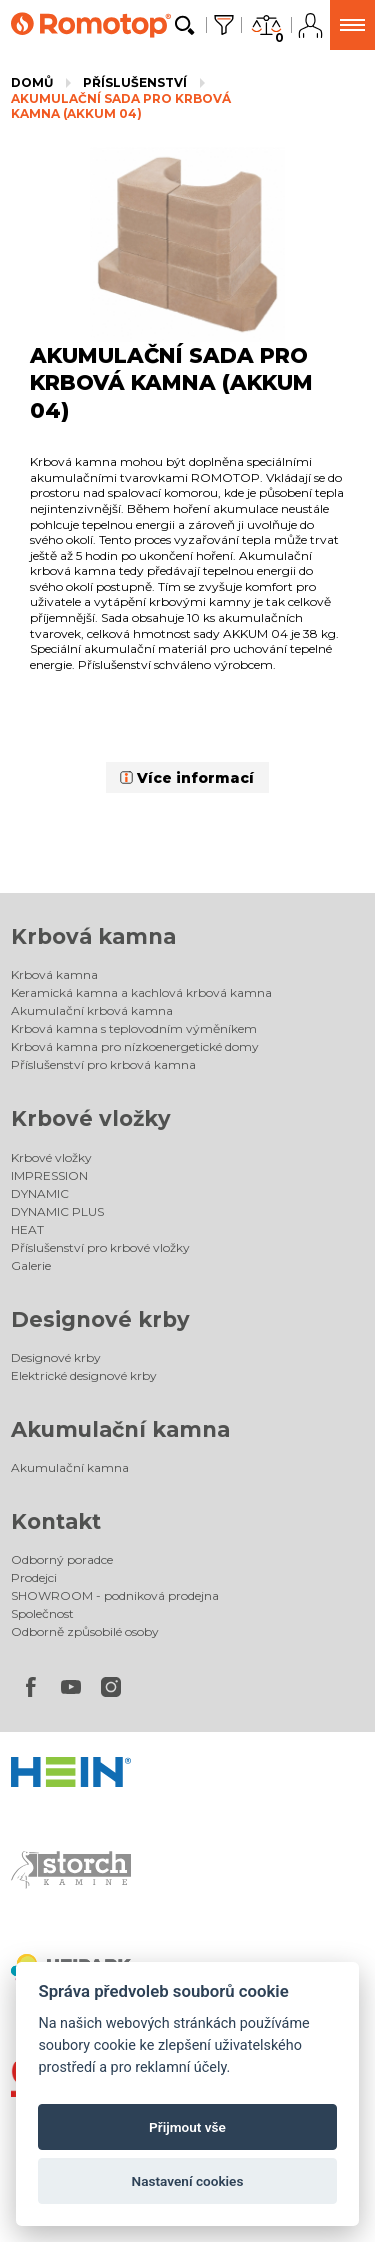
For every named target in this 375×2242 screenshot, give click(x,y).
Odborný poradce (62, 1559)
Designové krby (100, 1319)
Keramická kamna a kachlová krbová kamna (141, 992)
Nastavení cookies (188, 2181)
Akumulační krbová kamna (92, 1010)
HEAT (27, 1229)
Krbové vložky (91, 1118)
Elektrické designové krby (84, 1375)
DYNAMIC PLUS (57, 1211)
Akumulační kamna (120, 1429)
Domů (32, 82)
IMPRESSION (49, 1175)
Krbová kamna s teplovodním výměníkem (134, 1028)
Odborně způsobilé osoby (85, 1631)
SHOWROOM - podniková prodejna (115, 1595)
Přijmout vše (187, 2127)
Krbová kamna (93, 936)
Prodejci (34, 1577)
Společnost (42, 1613)
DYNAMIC (40, 1193)
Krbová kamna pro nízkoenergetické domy (135, 1046)
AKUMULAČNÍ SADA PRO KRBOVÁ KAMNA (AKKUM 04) (121, 106)
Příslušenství (135, 82)
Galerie (31, 1265)
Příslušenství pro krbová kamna (103, 1064)
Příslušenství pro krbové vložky (100, 1247)
